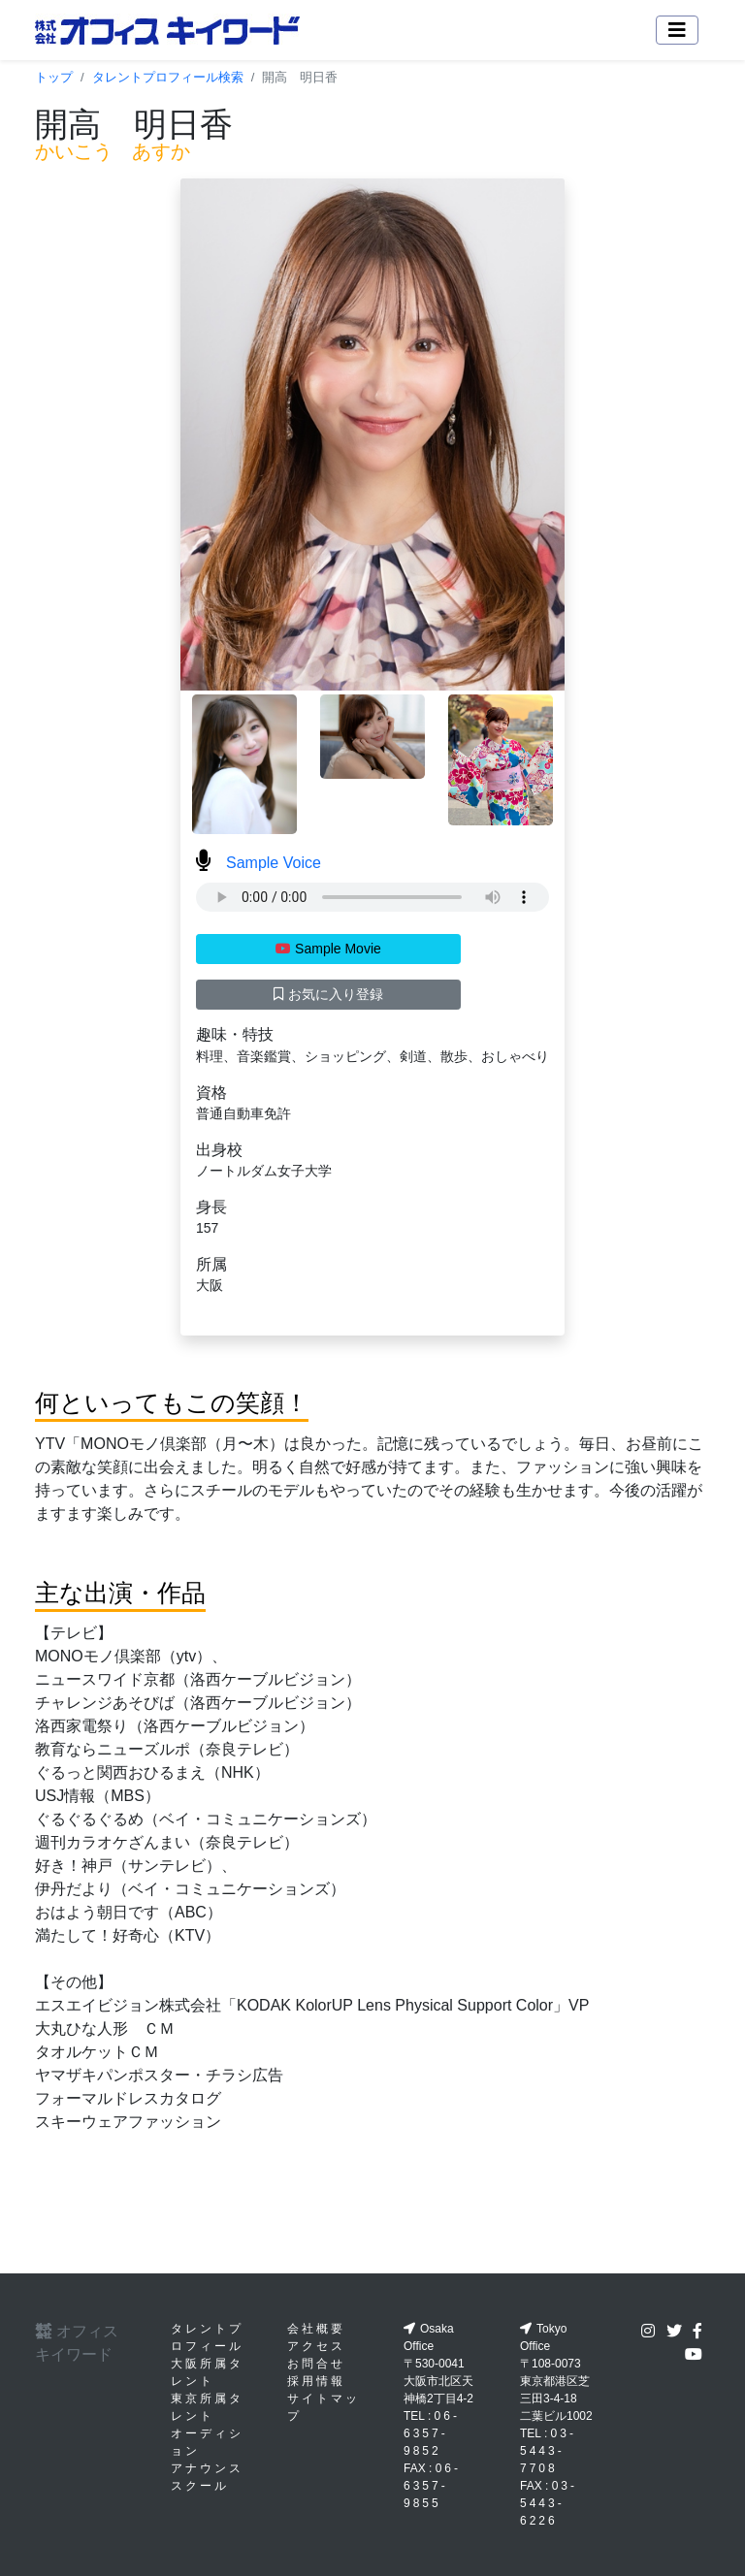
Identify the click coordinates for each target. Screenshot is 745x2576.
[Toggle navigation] (677, 30)
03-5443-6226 (548, 2503)
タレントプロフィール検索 (167, 77)
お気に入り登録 (328, 994)
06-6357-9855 (432, 2486)
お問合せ (316, 2363)
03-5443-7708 (548, 2451)
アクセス (316, 2346)
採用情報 (316, 2381)
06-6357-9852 (432, 2433)
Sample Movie (328, 948)
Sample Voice (258, 862)
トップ (54, 77)
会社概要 (316, 2328)
